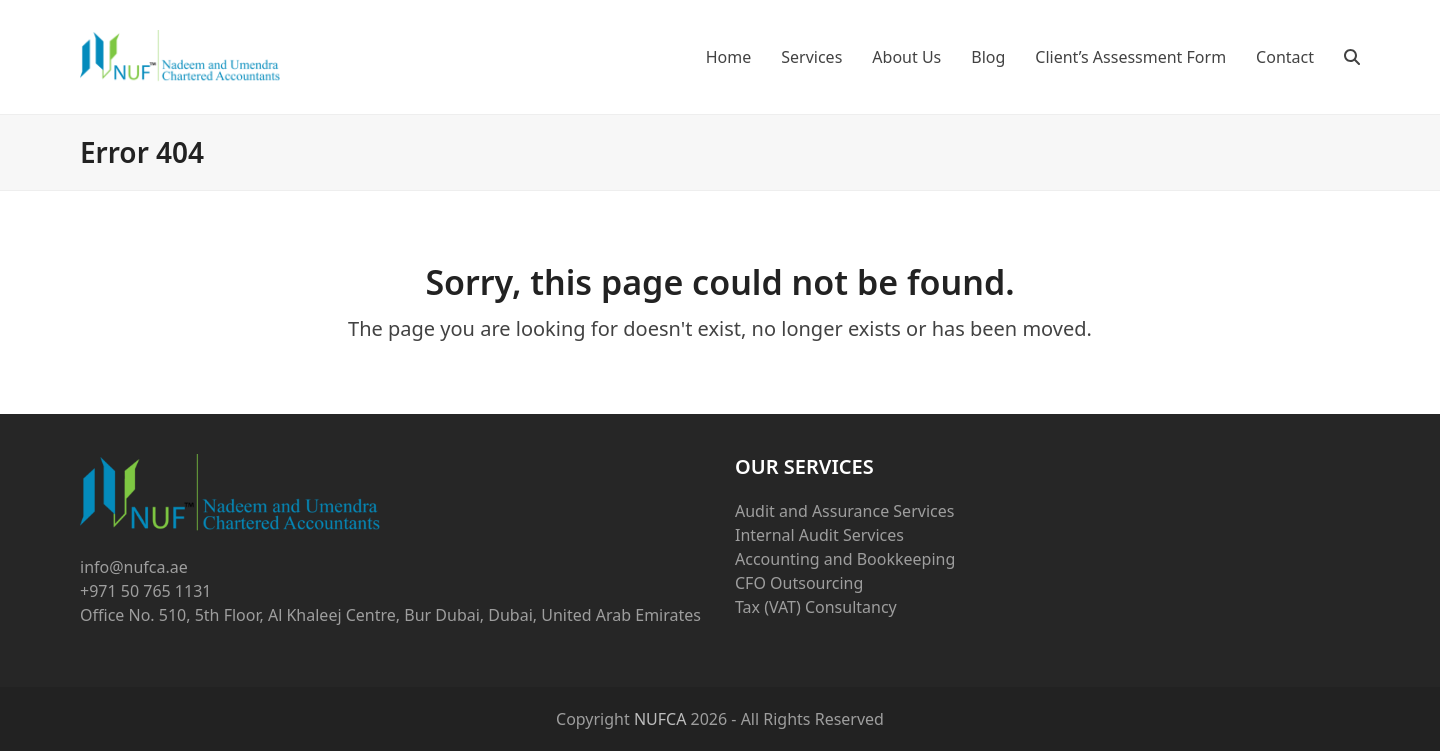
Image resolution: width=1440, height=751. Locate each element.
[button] (1352, 57)
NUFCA (660, 719)
